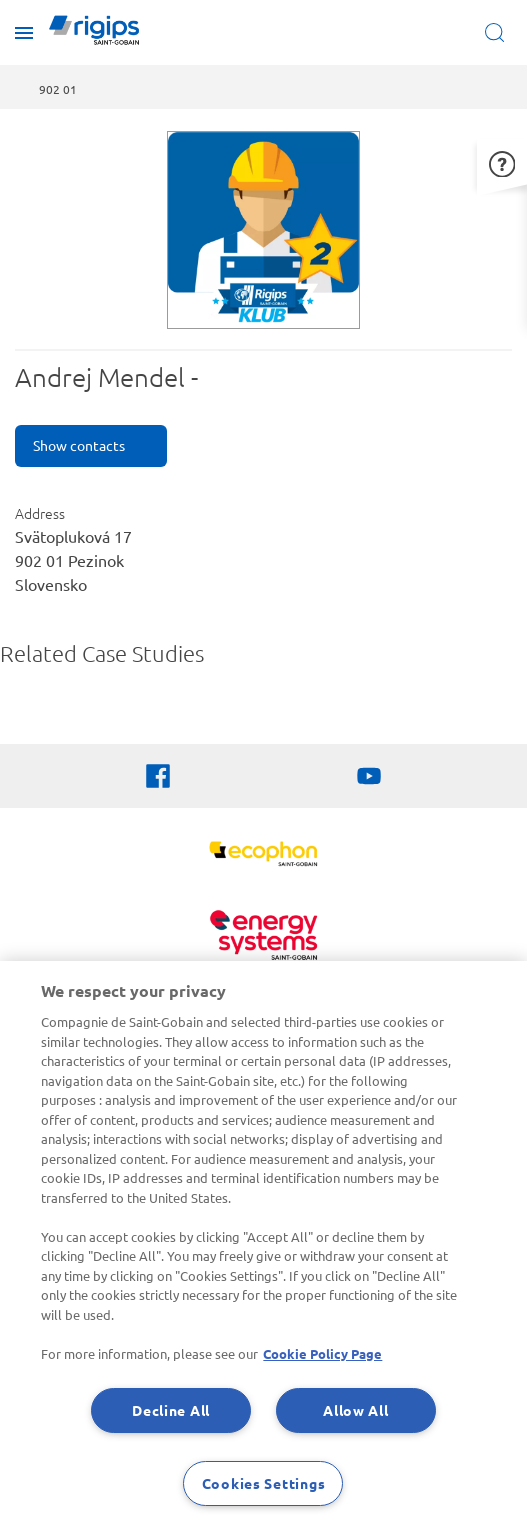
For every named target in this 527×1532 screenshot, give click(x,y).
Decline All (171, 1410)
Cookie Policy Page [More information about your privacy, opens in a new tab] (322, 1353)
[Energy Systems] (263, 937)
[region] (263, 1246)
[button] (502, 161)
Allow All (355, 1410)
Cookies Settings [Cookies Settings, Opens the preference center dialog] (264, 1483)
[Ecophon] (263, 856)
